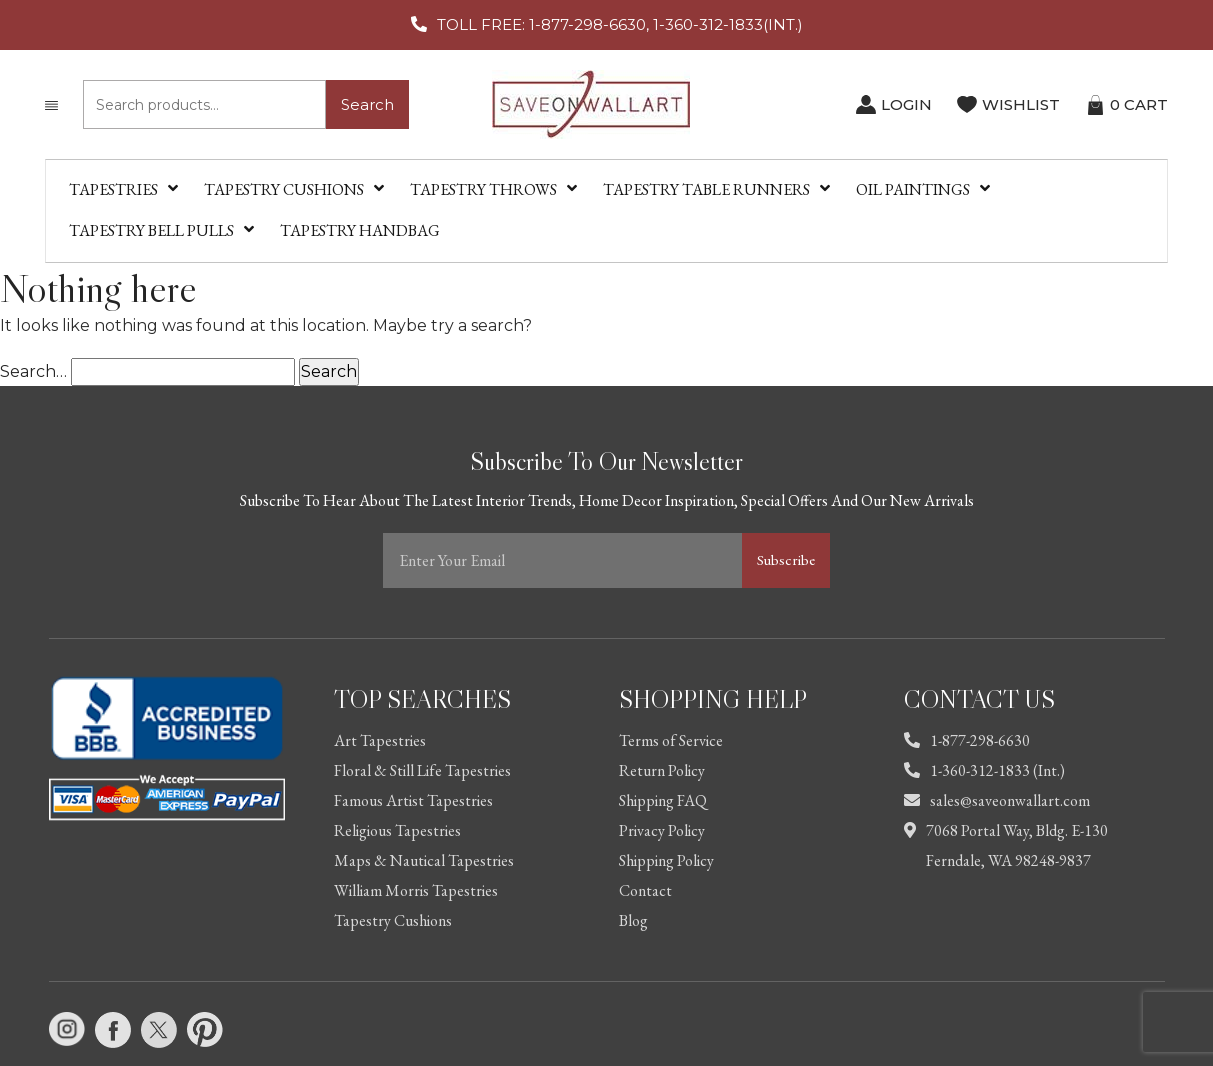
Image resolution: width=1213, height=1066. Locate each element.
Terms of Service (671, 740)
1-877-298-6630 (967, 740)
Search (367, 104)
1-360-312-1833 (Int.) (984, 770)
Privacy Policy (662, 830)
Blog (633, 920)
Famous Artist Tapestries (413, 800)
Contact (645, 890)
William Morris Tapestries (416, 890)
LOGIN (906, 104)
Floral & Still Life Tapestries (422, 770)
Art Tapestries (380, 740)
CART (1139, 104)
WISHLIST (1021, 104)
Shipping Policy (666, 860)
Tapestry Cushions (393, 920)
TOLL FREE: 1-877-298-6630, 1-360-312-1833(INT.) (620, 24)
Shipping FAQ (663, 800)
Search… (33, 371)
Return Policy (662, 770)
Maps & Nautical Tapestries (424, 860)
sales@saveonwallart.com (997, 800)
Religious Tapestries (397, 830)
